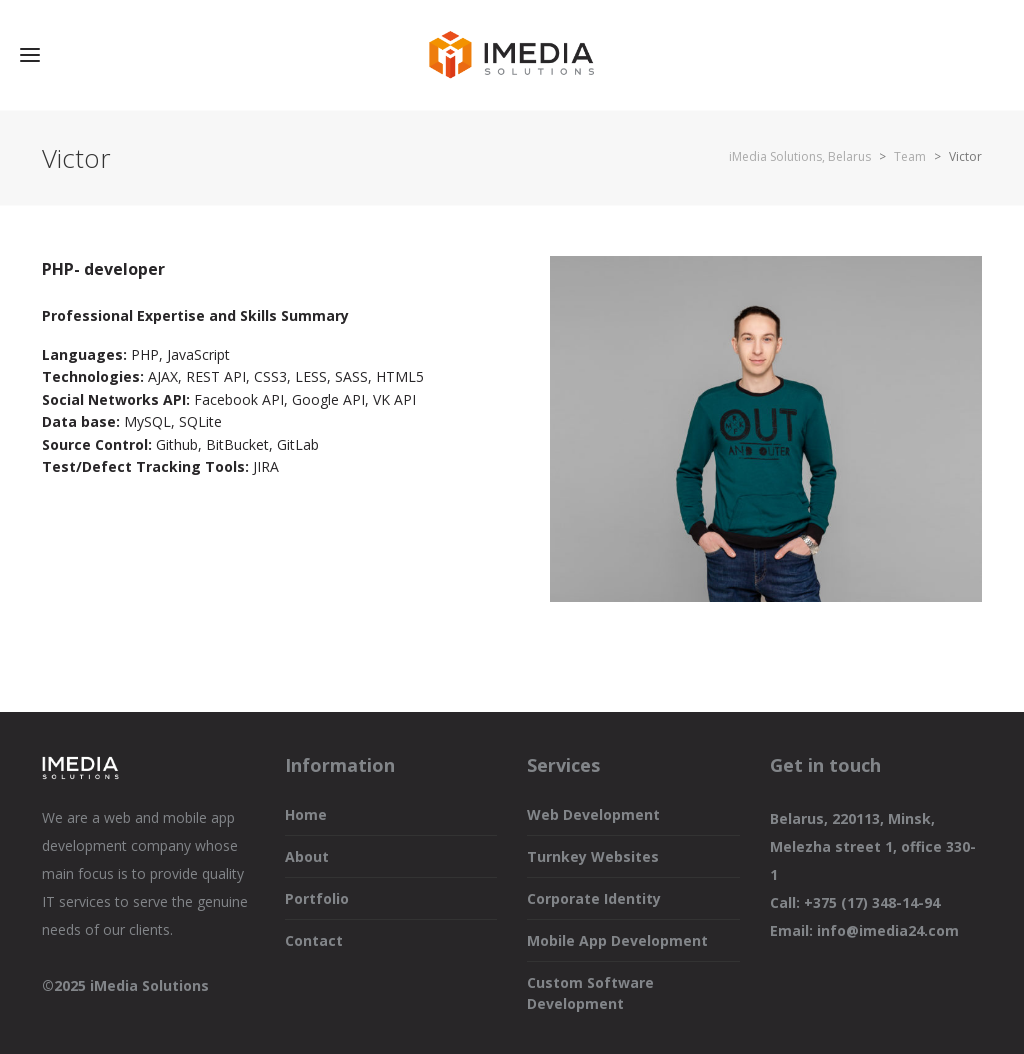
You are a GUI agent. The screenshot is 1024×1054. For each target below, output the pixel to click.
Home (306, 814)
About (307, 856)
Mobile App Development (617, 940)
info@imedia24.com (888, 930)
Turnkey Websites (593, 856)
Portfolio (317, 898)
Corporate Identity (594, 898)
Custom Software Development (590, 993)
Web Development (593, 814)
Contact (314, 940)
